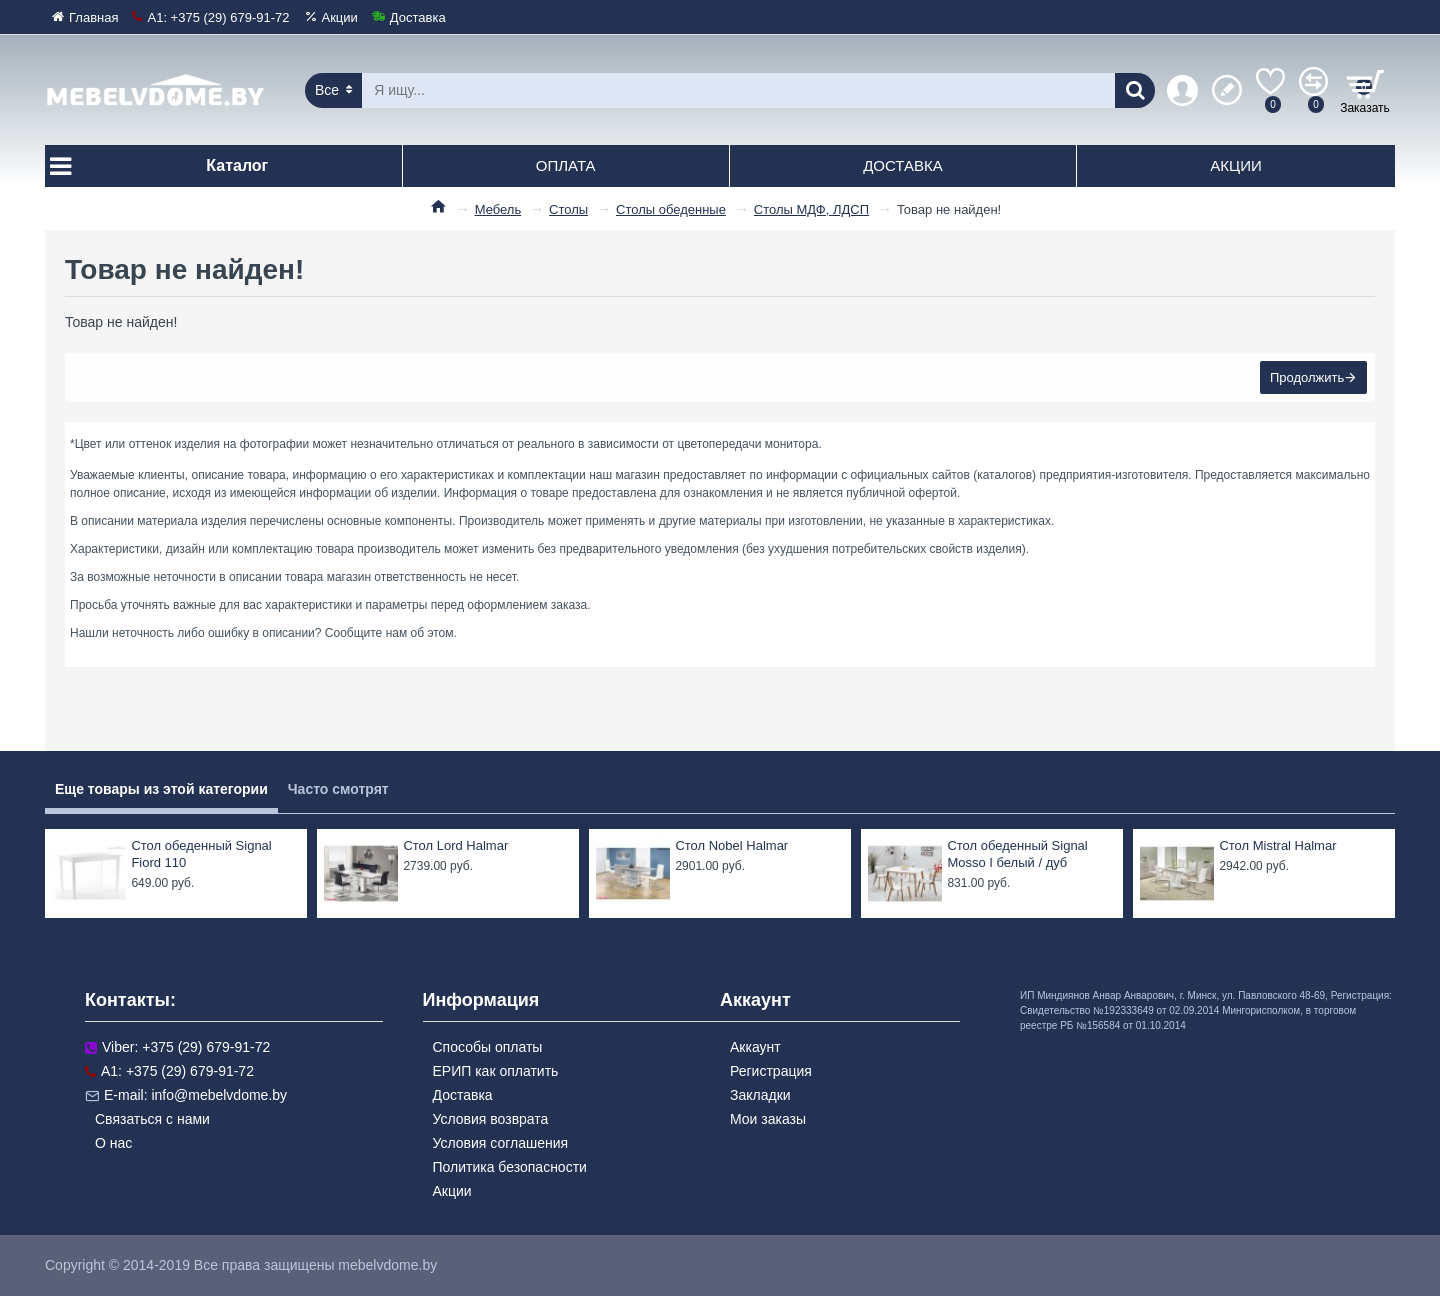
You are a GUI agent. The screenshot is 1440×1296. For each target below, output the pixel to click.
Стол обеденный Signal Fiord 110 (201, 854)
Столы (568, 209)
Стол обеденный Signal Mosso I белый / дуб (1017, 854)
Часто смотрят (338, 789)
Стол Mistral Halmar (1277, 845)
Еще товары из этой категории (161, 789)
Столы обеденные (671, 209)
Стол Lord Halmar (455, 845)
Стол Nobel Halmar (731, 845)
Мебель (498, 209)
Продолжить (1305, 379)
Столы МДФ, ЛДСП (811, 209)
